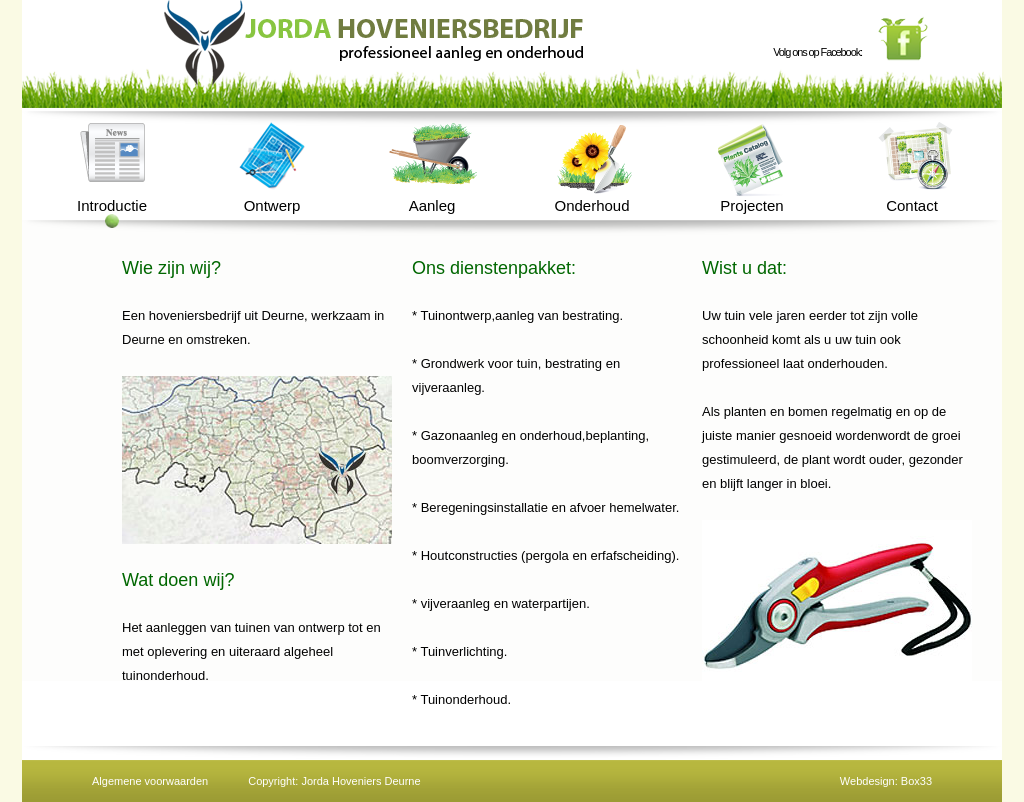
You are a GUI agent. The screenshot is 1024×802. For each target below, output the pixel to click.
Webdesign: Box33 (886, 781)
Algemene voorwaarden (150, 781)
